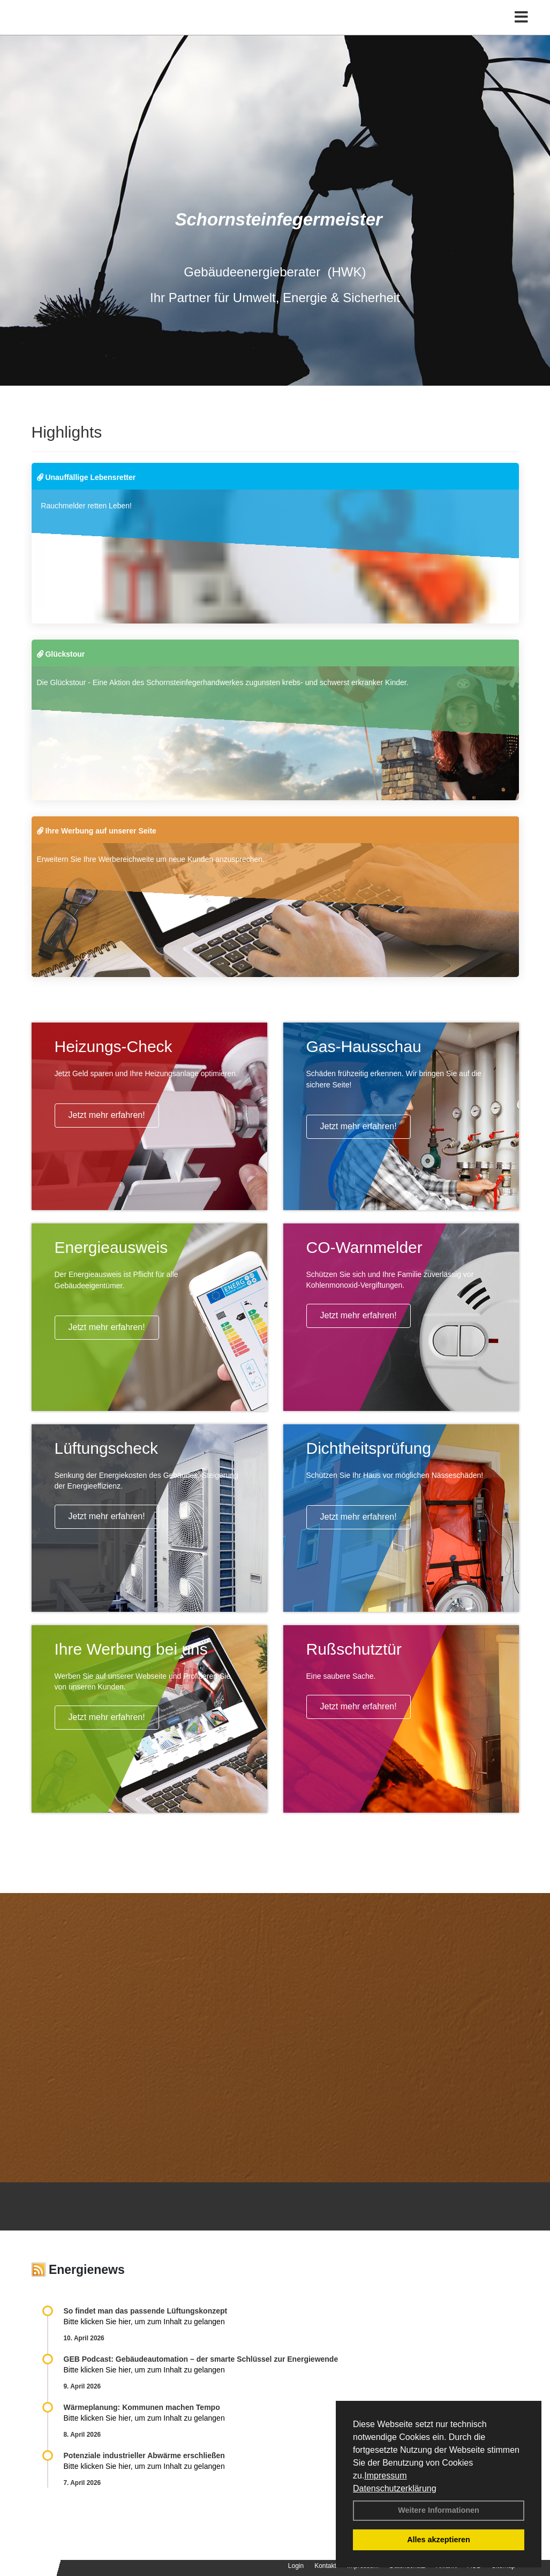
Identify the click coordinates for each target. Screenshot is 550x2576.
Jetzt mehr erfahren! (107, 1115)
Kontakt (325, 2566)
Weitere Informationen (438, 2510)
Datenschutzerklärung (394, 2488)
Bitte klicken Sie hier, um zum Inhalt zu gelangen (144, 2321)
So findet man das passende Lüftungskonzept (146, 2311)
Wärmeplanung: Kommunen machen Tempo (142, 2407)
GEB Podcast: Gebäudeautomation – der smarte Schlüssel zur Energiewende (202, 2359)
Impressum (385, 2475)
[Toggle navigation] (521, 31)
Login (296, 2566)
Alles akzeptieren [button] (438, 2539)
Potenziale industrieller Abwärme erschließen (144, 2455)
